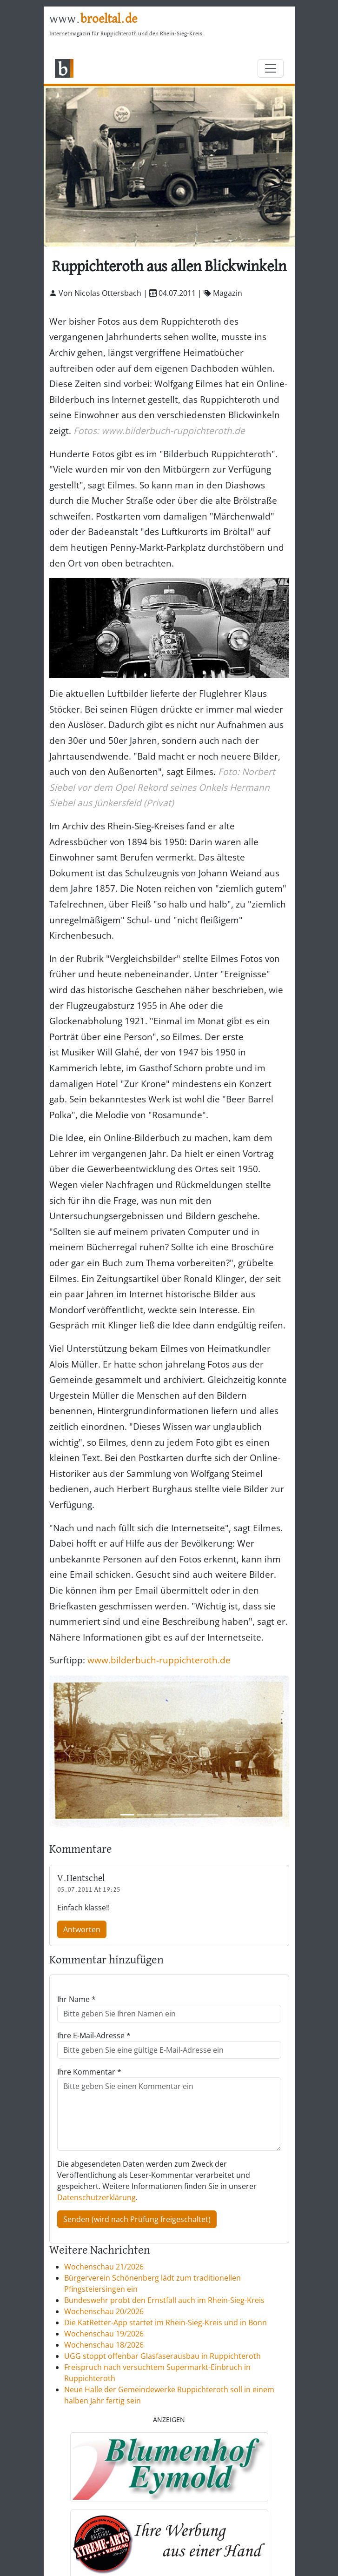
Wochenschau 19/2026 (104, 2334)
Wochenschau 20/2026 (104, 2311)
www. (93, 19)
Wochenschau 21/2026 (104, 2267)
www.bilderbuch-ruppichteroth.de (159, 1660)
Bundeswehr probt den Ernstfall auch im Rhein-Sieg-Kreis (164, 2300)
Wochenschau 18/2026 (104, 2345)
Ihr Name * (76, 1999)
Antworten (81, 1929)
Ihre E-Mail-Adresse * (94, 2035)
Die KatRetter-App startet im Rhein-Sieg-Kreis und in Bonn (165, 2322)
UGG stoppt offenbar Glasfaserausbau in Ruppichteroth (162, 2356)
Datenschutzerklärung (96, 2197)
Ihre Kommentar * (89, 2072)
